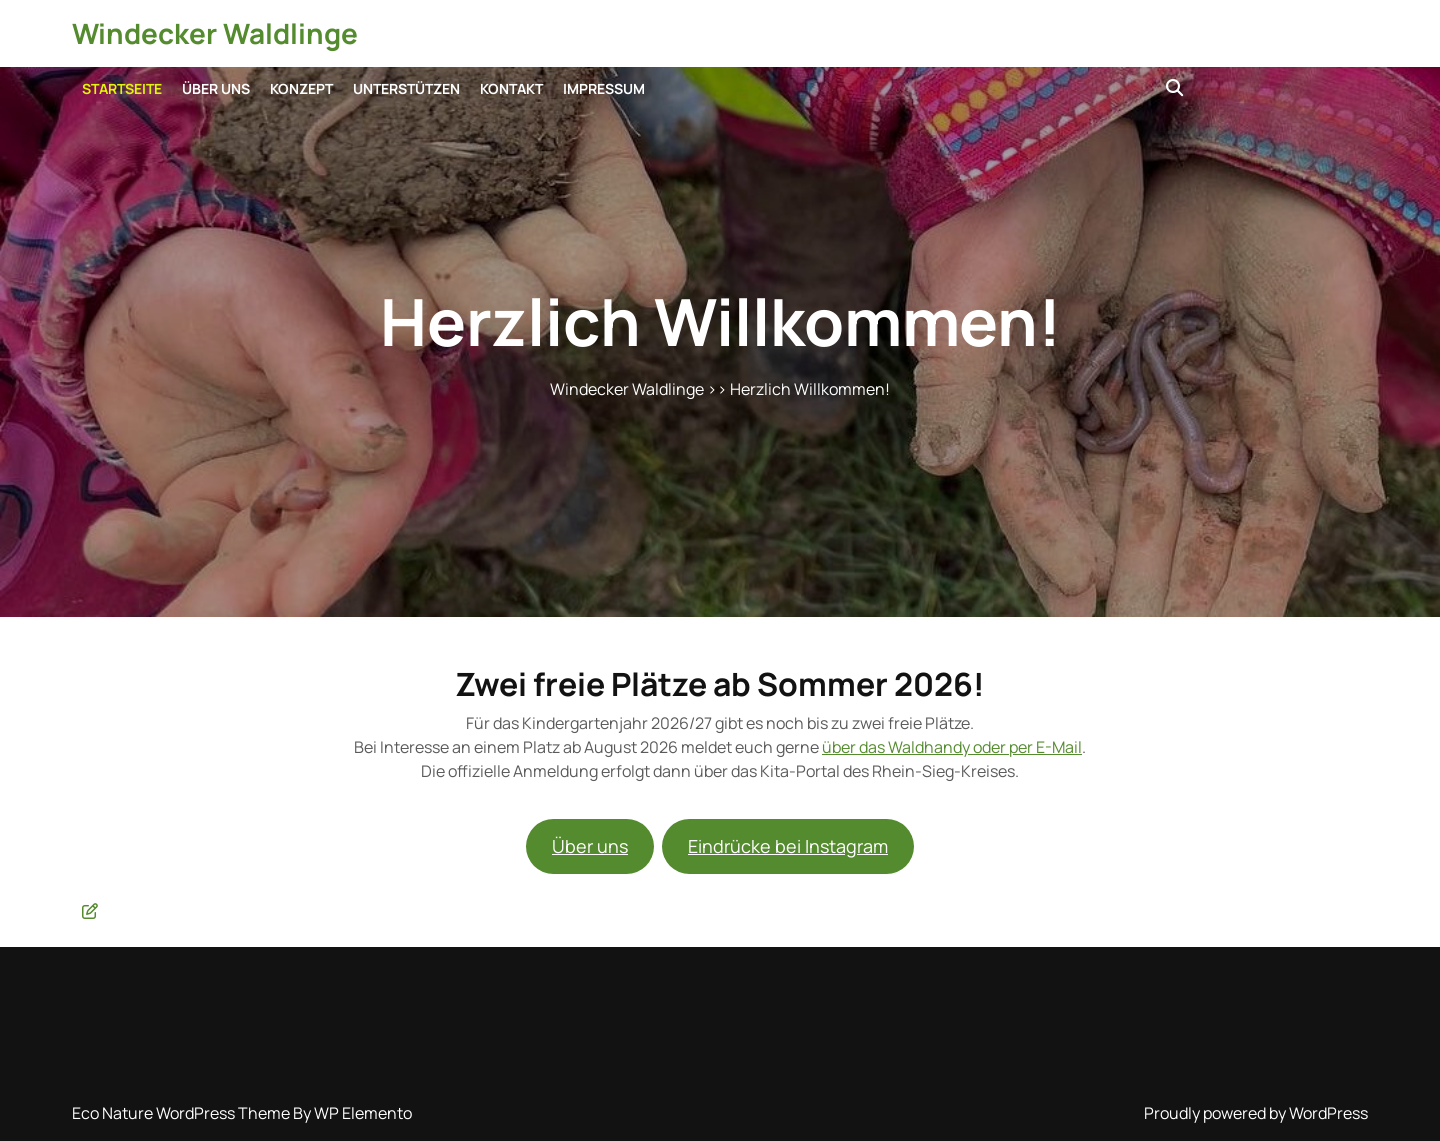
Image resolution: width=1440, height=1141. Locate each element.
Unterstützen (406, 88)
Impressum (604, 88)
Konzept (301, 88)
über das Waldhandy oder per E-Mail (952, 747)
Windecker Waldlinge (215, 33)
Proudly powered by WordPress (1256, 1113)
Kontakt (511, 88)
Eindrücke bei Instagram (788, 846)
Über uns (216, 88)
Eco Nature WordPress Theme (182, 1113)
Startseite (122, 88)
